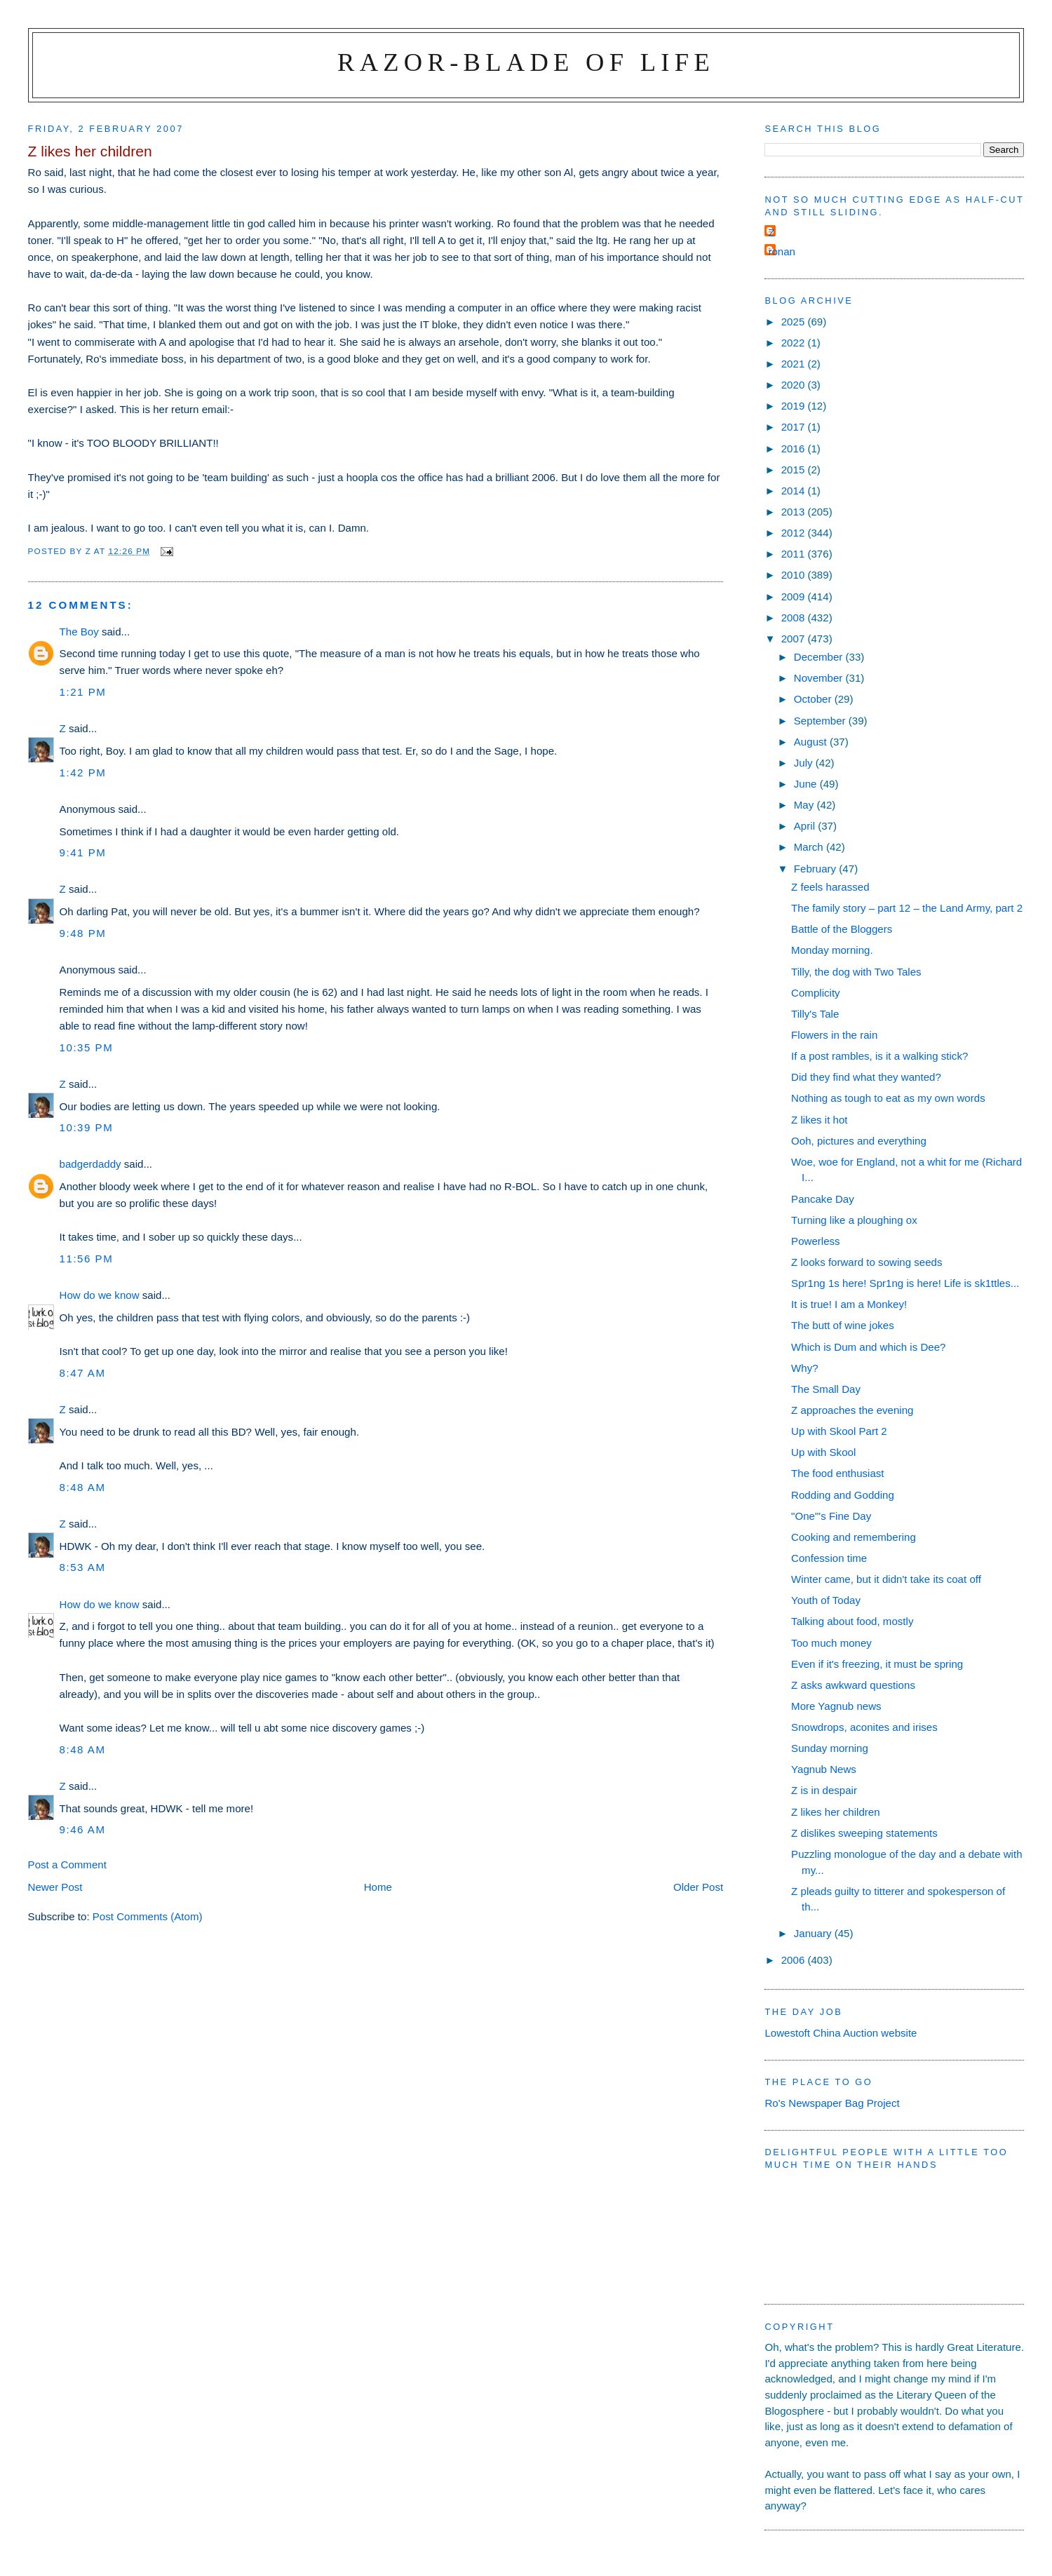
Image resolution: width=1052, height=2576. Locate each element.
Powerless (815, 1241)
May (805, 805)
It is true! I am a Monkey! (849, 1304)
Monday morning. (832, 950)
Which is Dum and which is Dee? (868, 1347)
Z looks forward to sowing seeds (866, 1262)
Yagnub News (823, 1769)
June (807, 784)
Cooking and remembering (853, 1537)
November (820, 678)
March (810, 847)
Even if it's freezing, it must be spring (877, 1664)
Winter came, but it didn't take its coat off (886, 1579)
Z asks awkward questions (853, 1685)
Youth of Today (826, 1600)
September (821, 721)
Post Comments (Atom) (148, 1916)
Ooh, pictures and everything (858, 1141)
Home (378, 1887)
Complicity (815, 993)
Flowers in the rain (834, 1035)
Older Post (698, 1887)
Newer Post (55, 1887)
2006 (794, 1960)
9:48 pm (83, 933)
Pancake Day (822, 1199)
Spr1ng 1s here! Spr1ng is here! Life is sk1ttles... (905, 1283)
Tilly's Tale (815, 1014)
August (812, 742)
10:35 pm (87, 1047)
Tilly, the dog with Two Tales (856, 972)
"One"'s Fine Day (831, 1516)
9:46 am (83, 1829)
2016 (794, 448)
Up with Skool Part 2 (839, 1431)
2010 (794, 575)
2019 (794, 406)
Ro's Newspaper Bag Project (831, 2103)
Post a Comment (67, 1864)
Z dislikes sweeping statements (864, 1833)
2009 (794, 596)
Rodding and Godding (842, 1495)
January (814, 1933)
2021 (794, 364)
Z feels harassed (830, 887)
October (814, 699)
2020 (794, 385)
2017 (794, 427)
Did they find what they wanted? (866, 1077)
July (805, 763)
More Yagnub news (836, 1706)
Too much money (831, 1643)
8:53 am (83, 1567)
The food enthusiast (837, 1473)
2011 (794, 554)
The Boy (79, 632)
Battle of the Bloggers (841, 929)
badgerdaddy (90, 1164)
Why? (804, 1368)
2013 (794, 512)
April (806, 826)
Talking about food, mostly (852, 1621)
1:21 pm (83, 692)
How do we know (100, 1295)
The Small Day (826, 1389)
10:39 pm (87, 1127)
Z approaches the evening (852, 1410)
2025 (794, 322)
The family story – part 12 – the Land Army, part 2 (907, 908)
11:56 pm (87, 1259)
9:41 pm (83, 852)
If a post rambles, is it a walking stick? (879, 1056)
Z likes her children (835, 1812)
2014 (794, 491)
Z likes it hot (819, 1120)
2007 (794, 639)
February (816, 869)
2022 (794, 343)
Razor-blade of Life (526, 62)
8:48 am (83, 1487)
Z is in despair (824, 1790)
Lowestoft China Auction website (840, 2033)
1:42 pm (83, 772)
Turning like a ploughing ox (854, 1220)
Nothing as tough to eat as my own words (888, 1098)
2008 (794, 617)
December (820, 657)
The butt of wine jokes (842, 1325)
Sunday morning (829, 1748)
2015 (794, 470)
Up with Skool (823, 1452)
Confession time (829, 1558)
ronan (781, 251)
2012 (794, 533)
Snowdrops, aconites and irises (864, 1727)
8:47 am (83, 1373)
